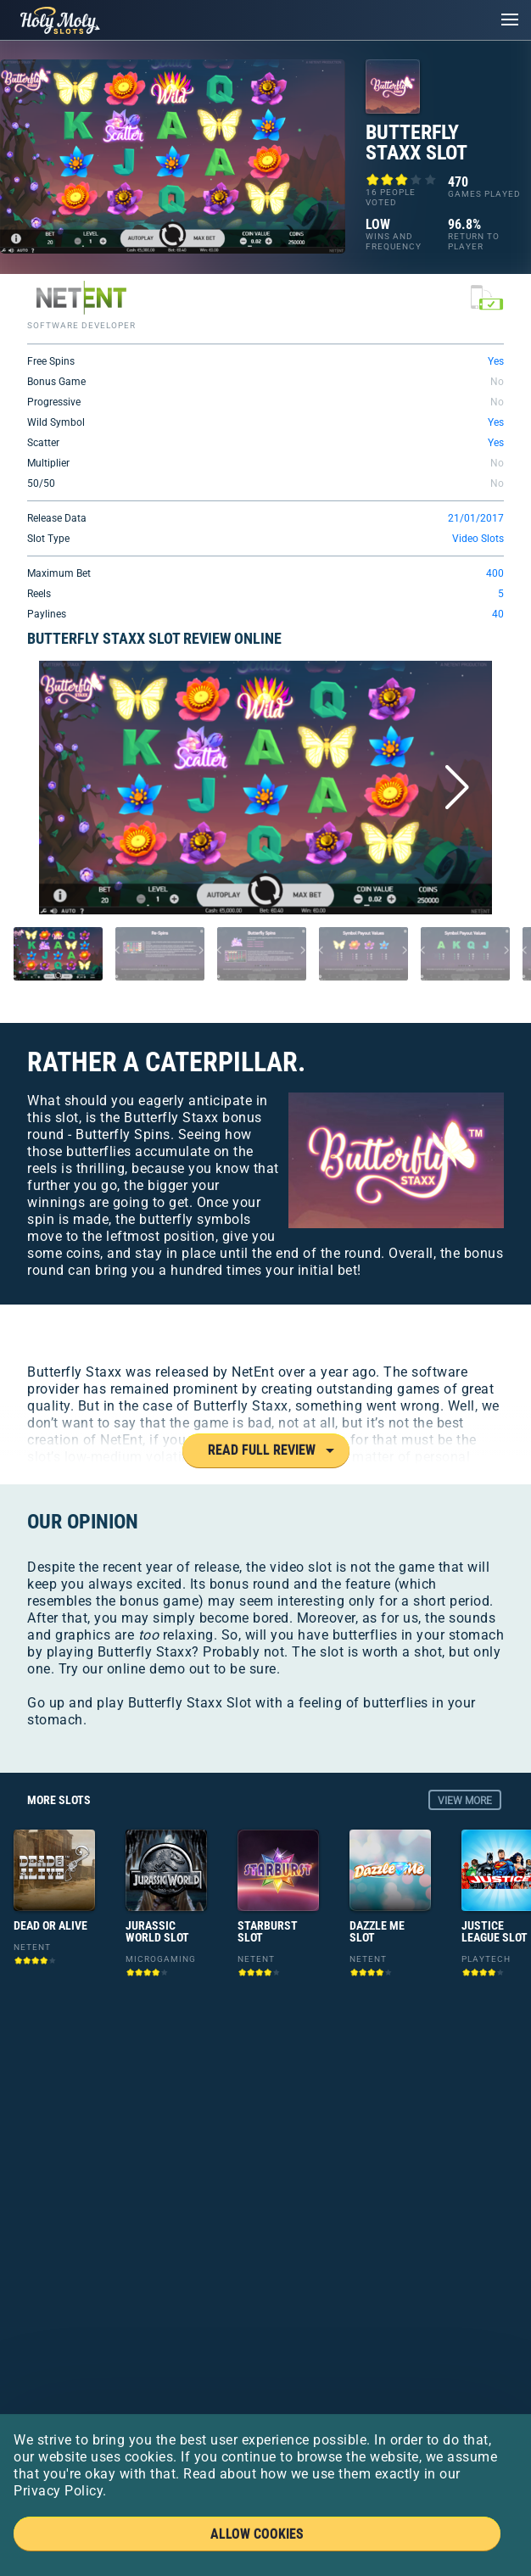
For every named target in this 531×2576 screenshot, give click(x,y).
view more (465, 1801)
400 (495, 573)
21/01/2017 (476, 518)
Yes (496, 361)
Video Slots (478, 539)
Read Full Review (262, 1450)
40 (498, 614)
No (497, 382)
